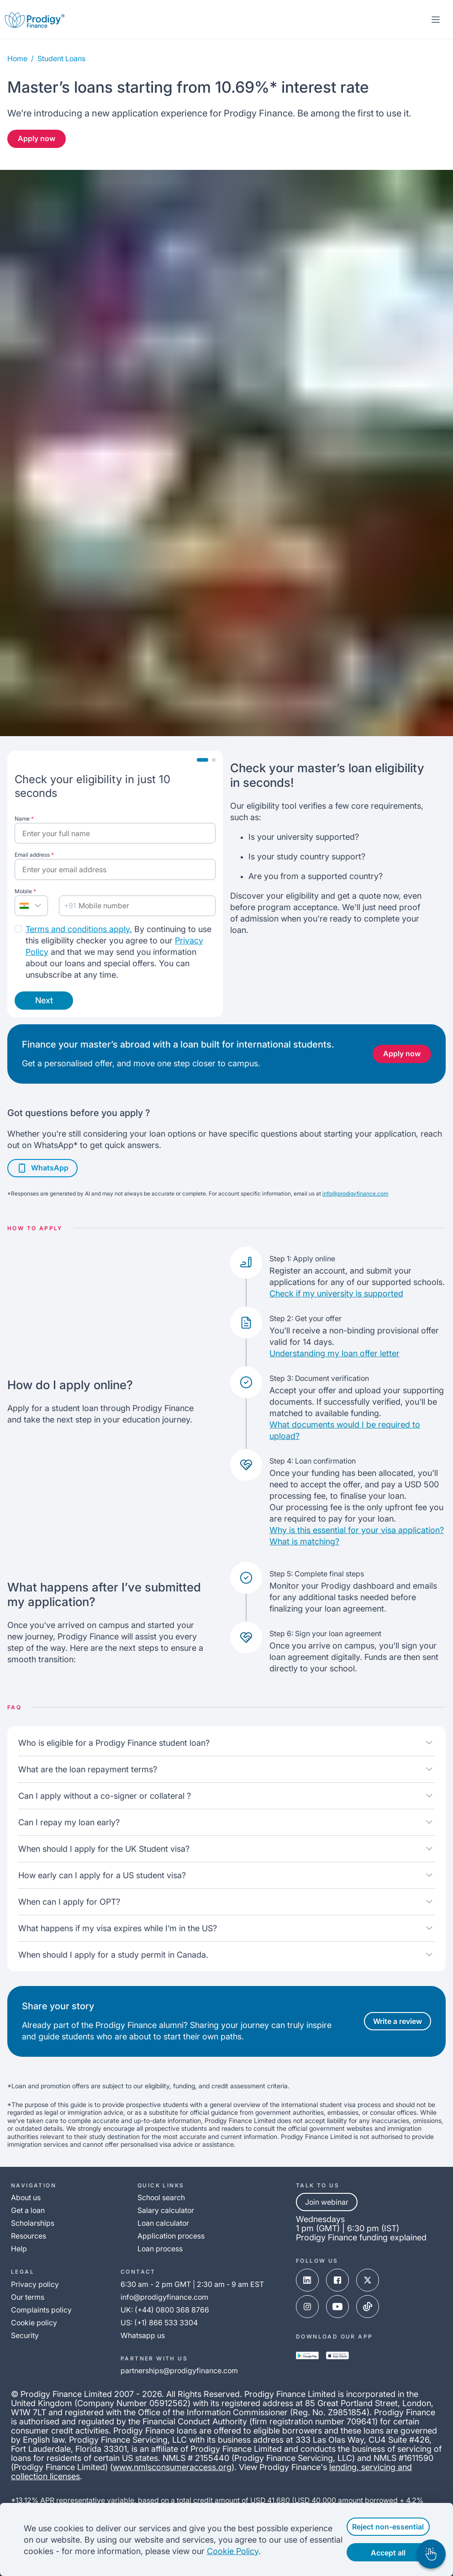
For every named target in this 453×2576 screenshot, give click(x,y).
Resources (28, 2235)
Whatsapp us (143, 2335)
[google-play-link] (307, 2355)
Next (44, 1000)
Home (17, 58)
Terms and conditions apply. (79, 929)
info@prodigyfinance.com (355, 1193)
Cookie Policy (284, 2551)
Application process (171, 2235)
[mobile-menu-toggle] (435, 19)
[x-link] (367, 2280)
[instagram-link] (307, 2306)
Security (25, 2335)
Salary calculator (165, 2210)
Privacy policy (35, 2284)
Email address (34, 854)
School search (161, 2197)
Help (19, 2248)
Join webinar (326, 2202)
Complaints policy (41, 2309)
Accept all (381, 2552)
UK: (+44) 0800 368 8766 (165, 2309)
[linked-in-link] (307, 2280)
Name (24, 818)
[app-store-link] (337, 2355)
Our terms (27, 2297)
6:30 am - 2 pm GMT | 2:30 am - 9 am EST (192, 2284)
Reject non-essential (381, 2526)
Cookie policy (34, 2322)
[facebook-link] (337, 2280)
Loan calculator (163, 2223)
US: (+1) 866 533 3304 (159, 2322)
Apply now (36, 138)
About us (26, 2197)
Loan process (160, 2248)
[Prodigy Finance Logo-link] (35, 19)
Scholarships (32, 2223)
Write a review (397, 2021)
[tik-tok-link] (367, 2306)
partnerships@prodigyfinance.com (179, 2370)
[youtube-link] (337, 2306)
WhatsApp (42, 1168)
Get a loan (28, 2210)
